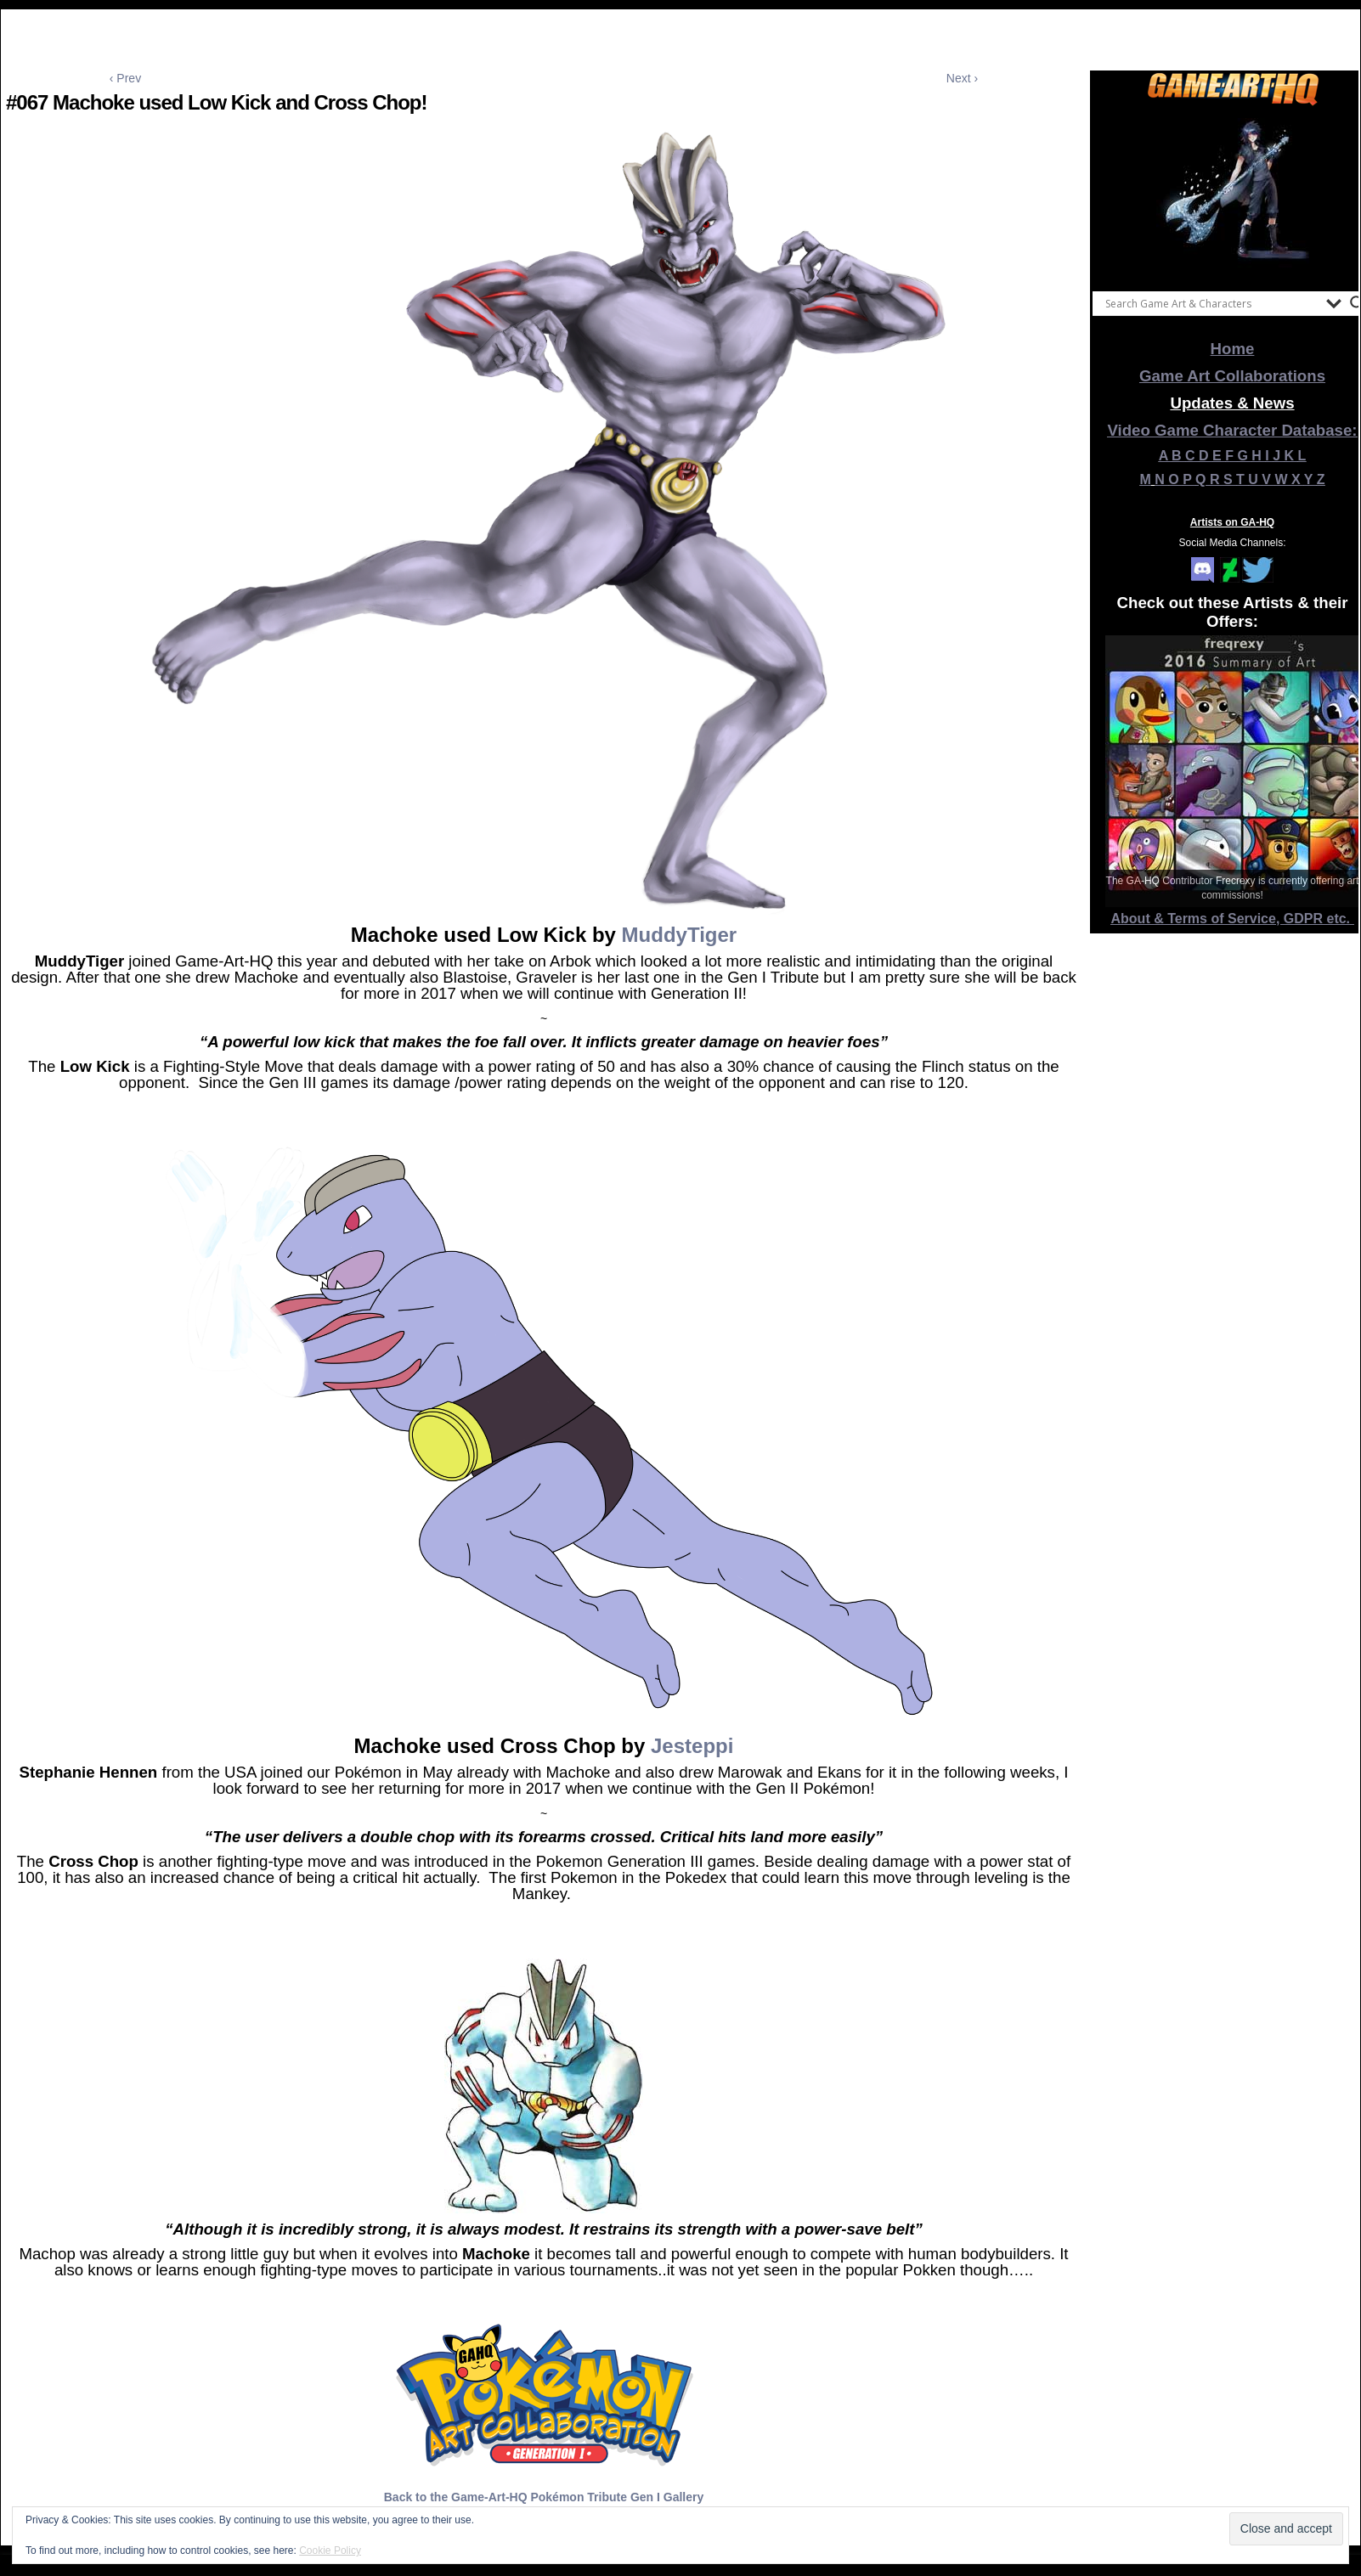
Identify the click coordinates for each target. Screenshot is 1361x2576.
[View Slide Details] (1232, 194)
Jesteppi (692, 1745)
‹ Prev (125, 78)
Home (1233, 349)
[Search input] (1211, 303)
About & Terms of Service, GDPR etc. (1232, 918)
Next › (962, 78)
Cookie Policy (330, 2550)
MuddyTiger (679, 934)
